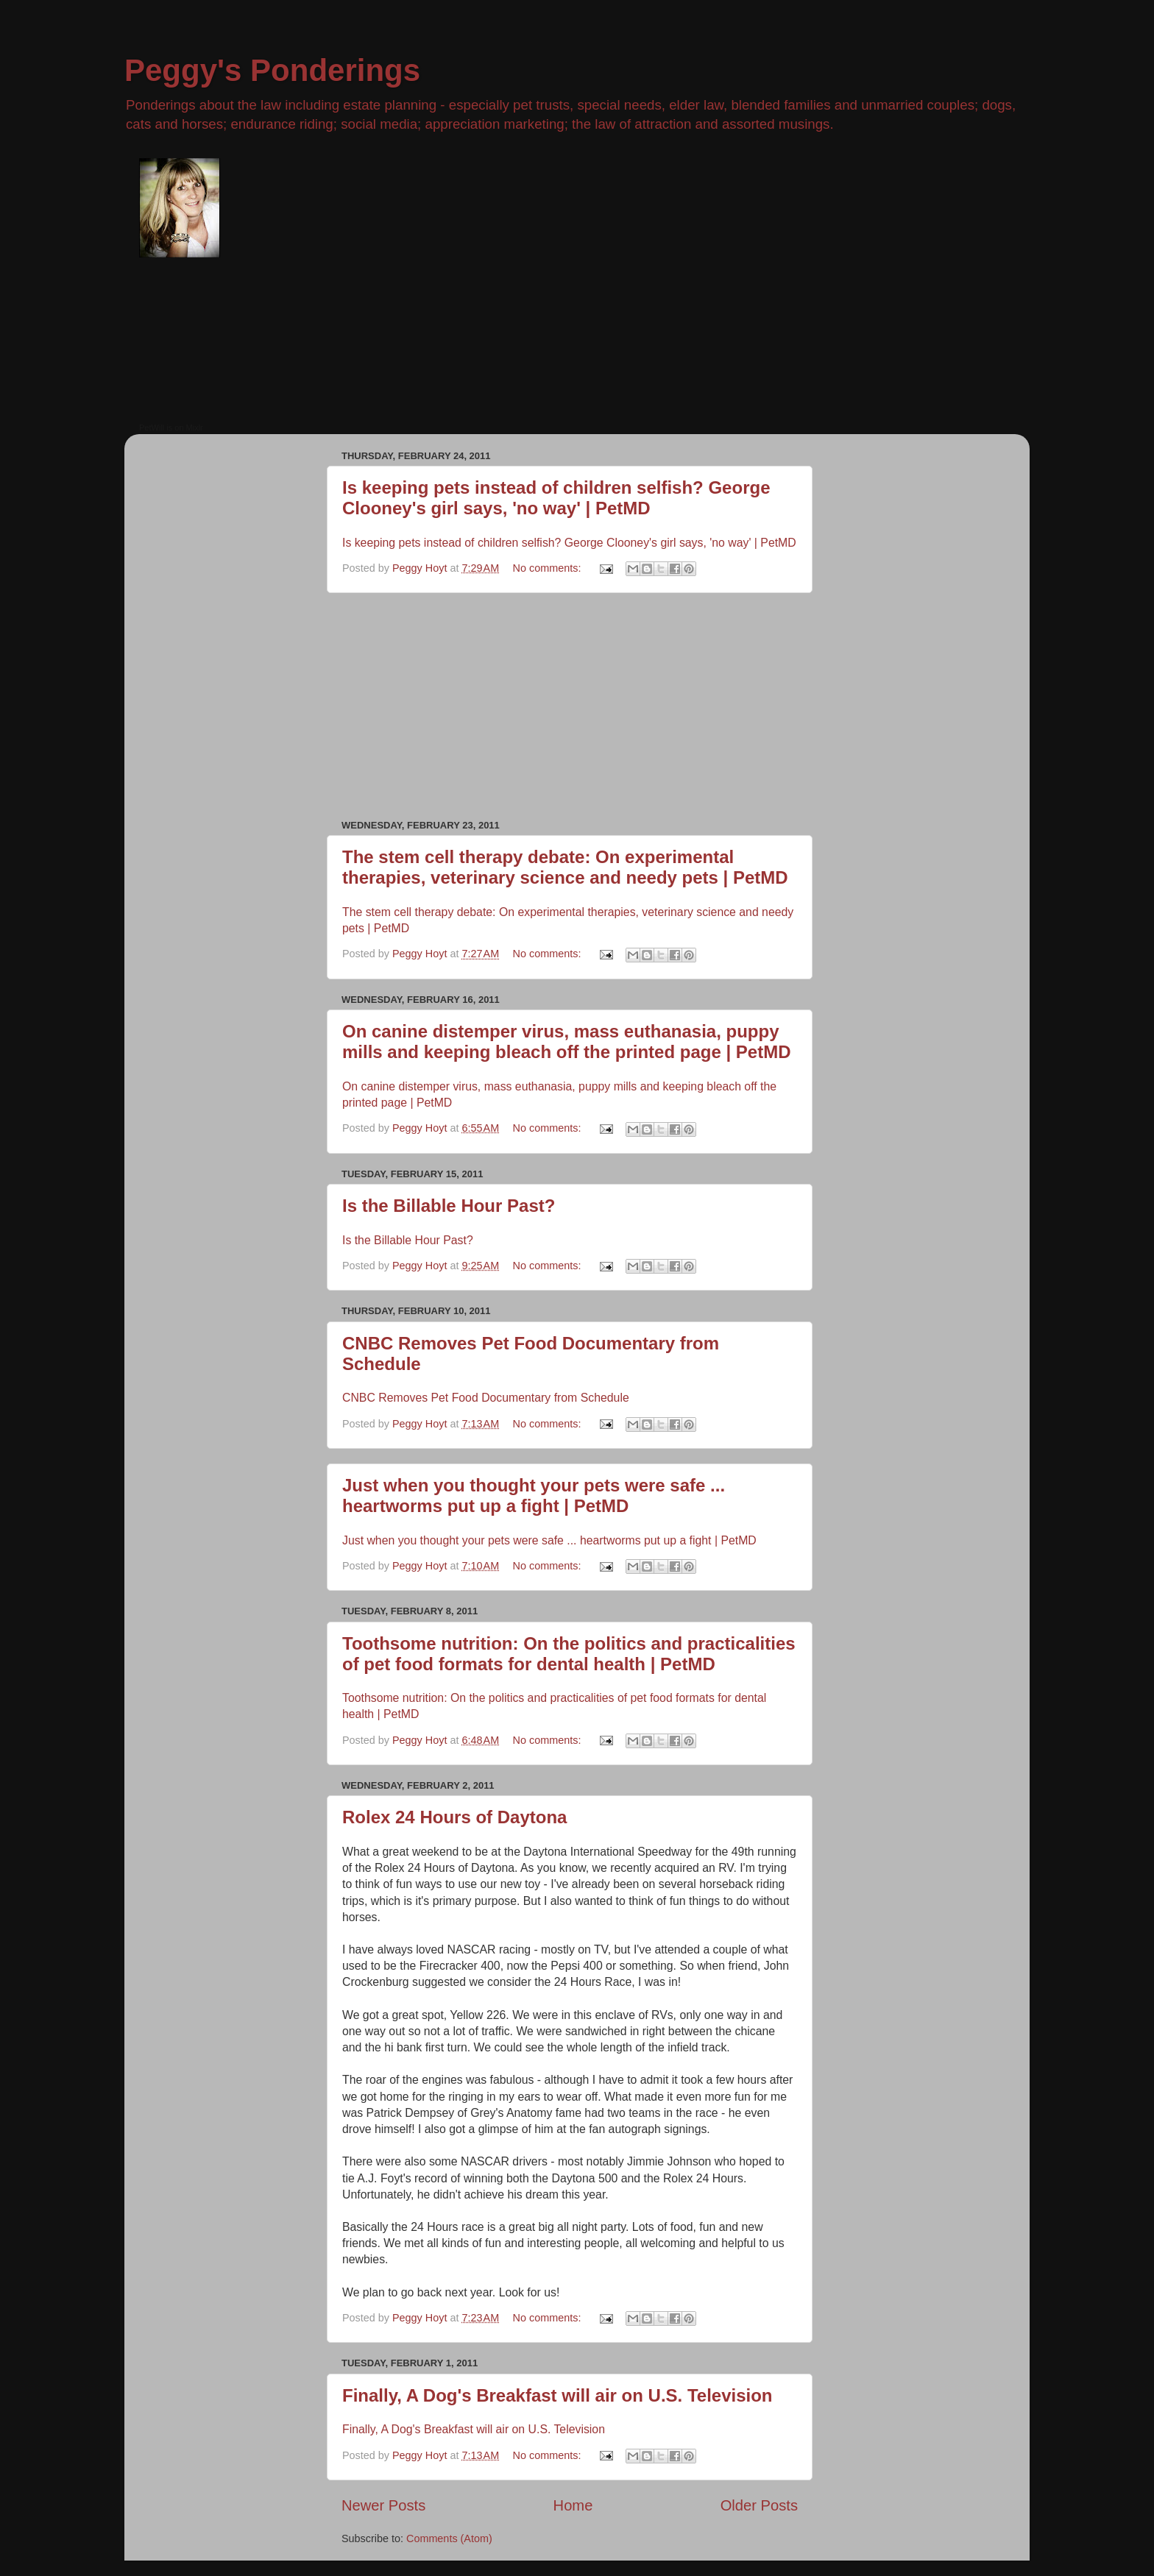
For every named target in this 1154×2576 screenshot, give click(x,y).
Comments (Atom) (449, 2538)
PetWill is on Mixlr (171, 427)
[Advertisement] (569, 706)
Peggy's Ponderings (272, 70)
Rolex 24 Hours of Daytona (454, 1817)
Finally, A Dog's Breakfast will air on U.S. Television (557, 2395)
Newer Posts (383, 2505)
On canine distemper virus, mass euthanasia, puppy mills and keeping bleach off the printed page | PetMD (566, 1041)
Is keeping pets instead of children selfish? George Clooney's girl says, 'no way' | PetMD (556, 498)
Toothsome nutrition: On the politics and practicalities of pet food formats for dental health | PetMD (569, 1653)
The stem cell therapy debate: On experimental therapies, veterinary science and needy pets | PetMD (565, 867)
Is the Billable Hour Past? (448, 1206)
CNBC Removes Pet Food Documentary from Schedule (485, 1397)
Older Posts (759, 2505)
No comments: (548, 568)
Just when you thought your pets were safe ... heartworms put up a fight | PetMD (533, 1495)
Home (573, 2505)
